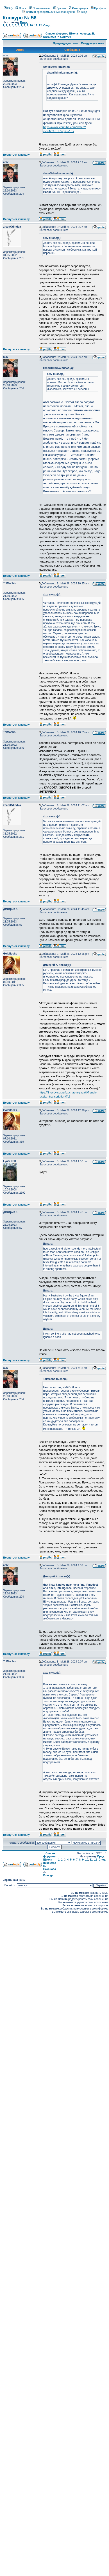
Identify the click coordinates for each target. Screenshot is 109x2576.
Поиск (21, 8)
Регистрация (78, 8)
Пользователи (39, 8)
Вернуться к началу (16, 154)
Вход (82, 12)
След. (47, 25)
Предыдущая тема (65, 43)
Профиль (98, 8)
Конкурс (65, 36)
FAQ (8, 8)
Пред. (24, 22)
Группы (59, 8)
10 (31, 25)
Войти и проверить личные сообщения (49, 12)
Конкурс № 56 (19, 18)
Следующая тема (92, 43)
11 (35, 25)
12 (40, 25)
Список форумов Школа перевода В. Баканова (49, 1861)
